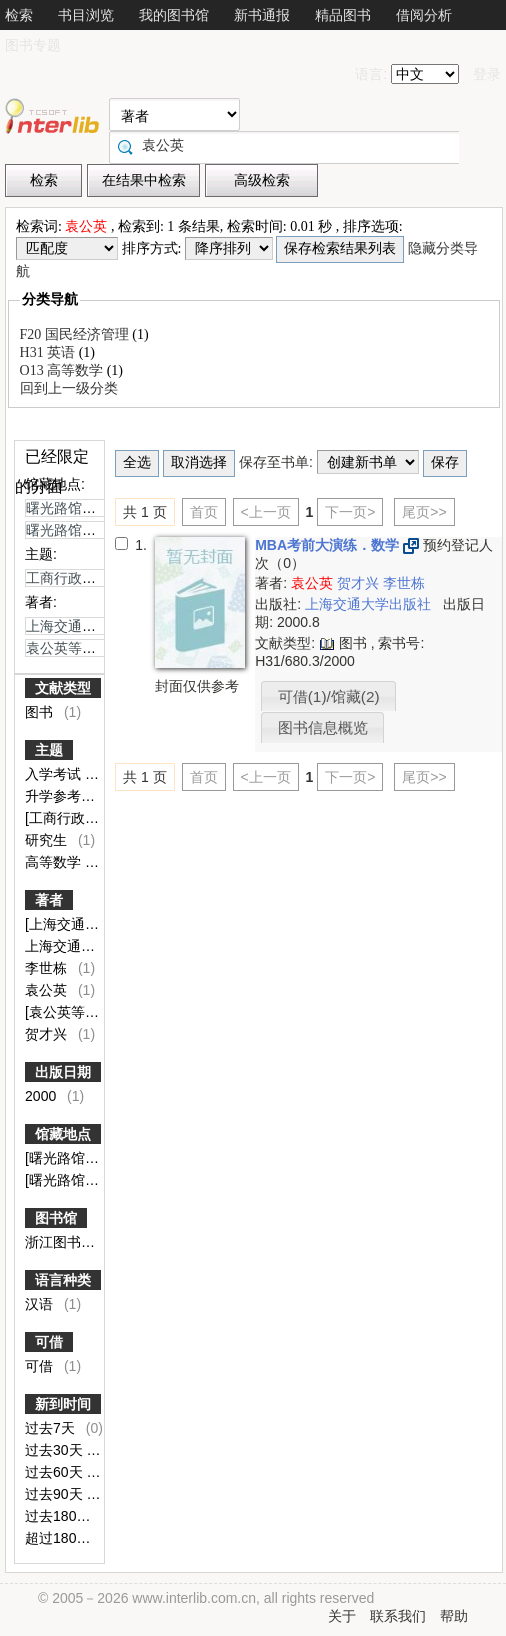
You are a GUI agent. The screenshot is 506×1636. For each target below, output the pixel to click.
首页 (204, 512)
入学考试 (55, 774)
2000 (42, 1096)
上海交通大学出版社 (370, 604)
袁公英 (48, 990)
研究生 (48, 840)
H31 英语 (49, 352)
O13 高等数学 (63, 370)
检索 (19, 15)
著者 (49, 900)
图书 (41, 712)
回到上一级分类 (69, 388)
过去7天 (52, 1428)
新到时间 (63, 1404)
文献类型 (63, 688)
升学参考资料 (69, 796)
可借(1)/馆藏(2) (329, 696)
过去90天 (55, 1494)
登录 (487, 74)
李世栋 (48, 968)
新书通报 (262, 15)
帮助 (454, 1616)
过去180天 (59, 1516)
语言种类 (63, 1280)
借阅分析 (424, 15)
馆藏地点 (63, 1134)
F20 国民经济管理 (76, 334)
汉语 (41, 1304)
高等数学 (55, 862)
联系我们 (398, 1616)
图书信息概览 (323, 727)
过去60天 (55, 1472)
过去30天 (55, 1450)
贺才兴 (48, 1034)
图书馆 (56, 1218)
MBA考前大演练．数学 (329, 545)
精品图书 (343, 15)
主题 (49, 750)
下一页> (350, 512)
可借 (49, 1342)
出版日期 (63, 1072)
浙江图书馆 (62, 1242)
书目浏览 (86, 15)
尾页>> (424, 512)
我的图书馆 (174, 15)
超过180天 (59, 1538)
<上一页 (266, 512)
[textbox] (289, 145)
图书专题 (33, 45)
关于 (342, 1616)
